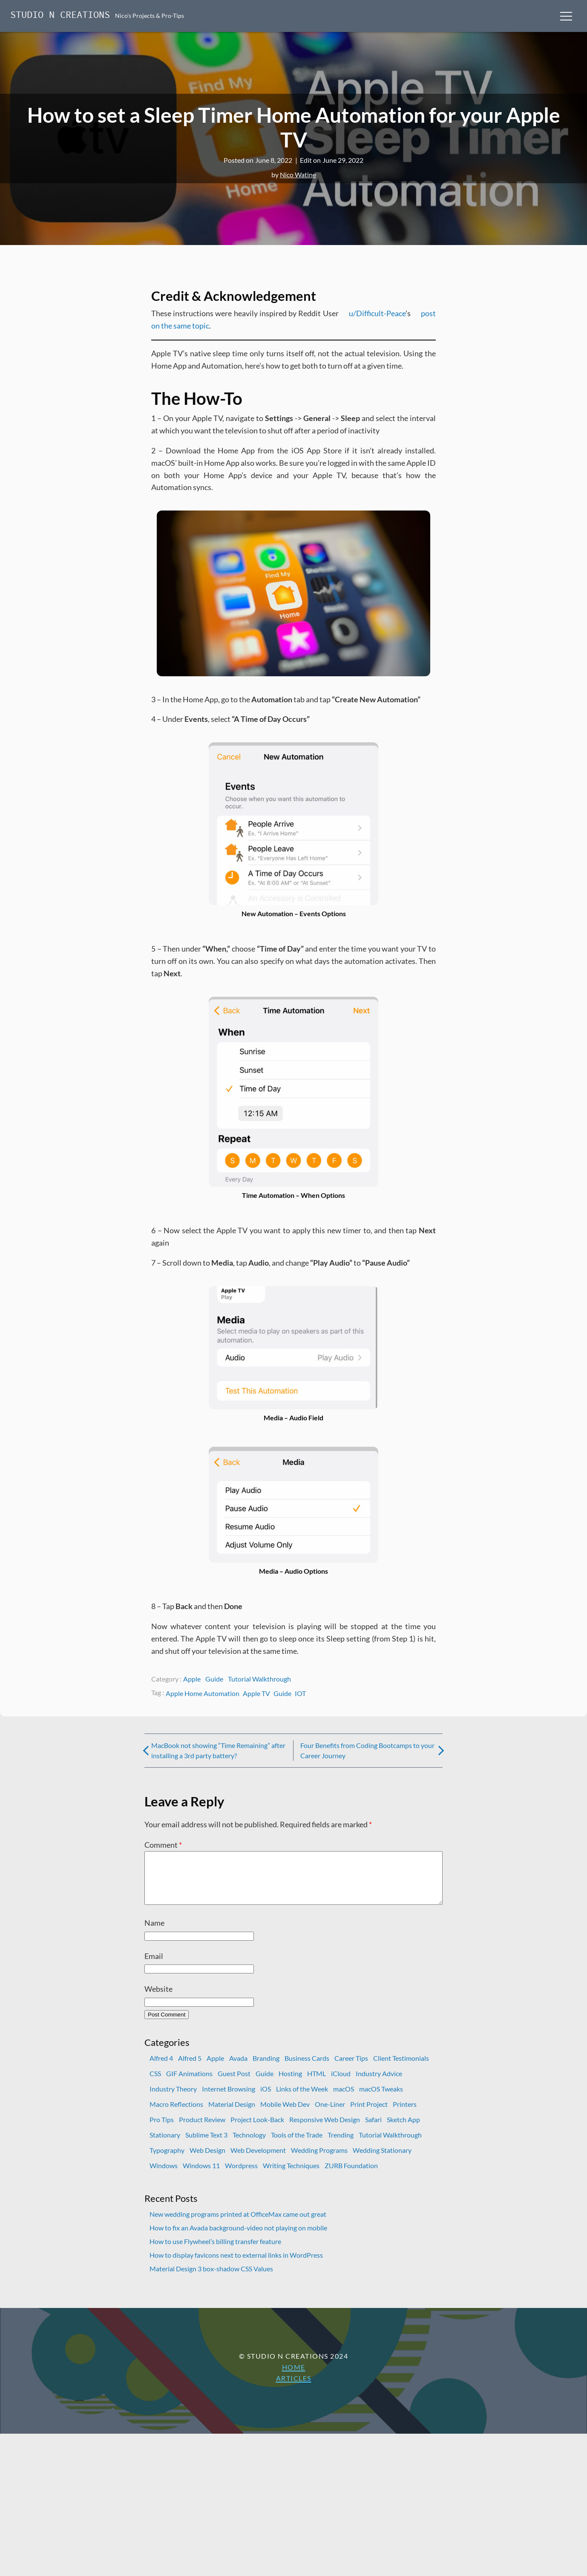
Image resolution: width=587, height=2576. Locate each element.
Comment (163, 1844)
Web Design (207, 2160)
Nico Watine (298, 174)
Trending (341, 2145)
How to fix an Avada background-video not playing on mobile (238, 2238)
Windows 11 (201, 2176)
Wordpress (241, 2176)
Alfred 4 (161, 2068)
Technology (249, 2145)
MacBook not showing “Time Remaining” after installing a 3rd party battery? (218, 1750)
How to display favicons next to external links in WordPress (236, 2265)
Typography (167, 2160)
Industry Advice (379, 2084)
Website (158, 1999)
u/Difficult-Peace (377, 313)
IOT (300, 1693)
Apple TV (256, 1693)
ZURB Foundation (351, 2176)
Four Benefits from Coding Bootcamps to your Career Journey (367, 1750)
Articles (293, 2388)
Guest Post (234, 2084)
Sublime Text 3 (206, 2145)
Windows (164, 2176)
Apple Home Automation (202, 1693)
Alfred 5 (189, 2068)
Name (154, 1933)
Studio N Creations (60, 15)
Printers (405, 2114)
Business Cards (307, 2068)
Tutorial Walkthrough (259, 1679)
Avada (238, 2068)
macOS (343, 2099)
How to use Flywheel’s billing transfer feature (215, 2251)
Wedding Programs (319, 2160)
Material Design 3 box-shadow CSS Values (211, 2279)
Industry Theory (173, 2099)
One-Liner (330, 2114)
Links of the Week (302, 2099)
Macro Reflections (176, 2114)
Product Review (202, 2130)
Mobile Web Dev (285, 2114)
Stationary (165, 2145)
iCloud (341, 2084)
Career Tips (351, 2068)
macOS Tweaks (381, 2099)
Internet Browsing (228, 2099)
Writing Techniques (291, 2176)
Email (153, 1966)
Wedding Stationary (382, 2160)
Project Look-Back (257, 2130)
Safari (373, 2130)
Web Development (258, 2160)
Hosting (290, 2084)
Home (293, 2377)
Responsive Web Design (324, 2130)
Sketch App (403, 2130)
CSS (155, 2084)
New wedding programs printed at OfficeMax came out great (238, 2224)
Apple (192, 1679)
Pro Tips (162, 2130)
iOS (265, 2099)
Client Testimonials (401, 2068)
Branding (266, 2068)
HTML (316, 2084)
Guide (214, 1679)
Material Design (231, 2114)
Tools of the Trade (296, 2145)
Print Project (369, 2114)
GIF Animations (189, 2084)
